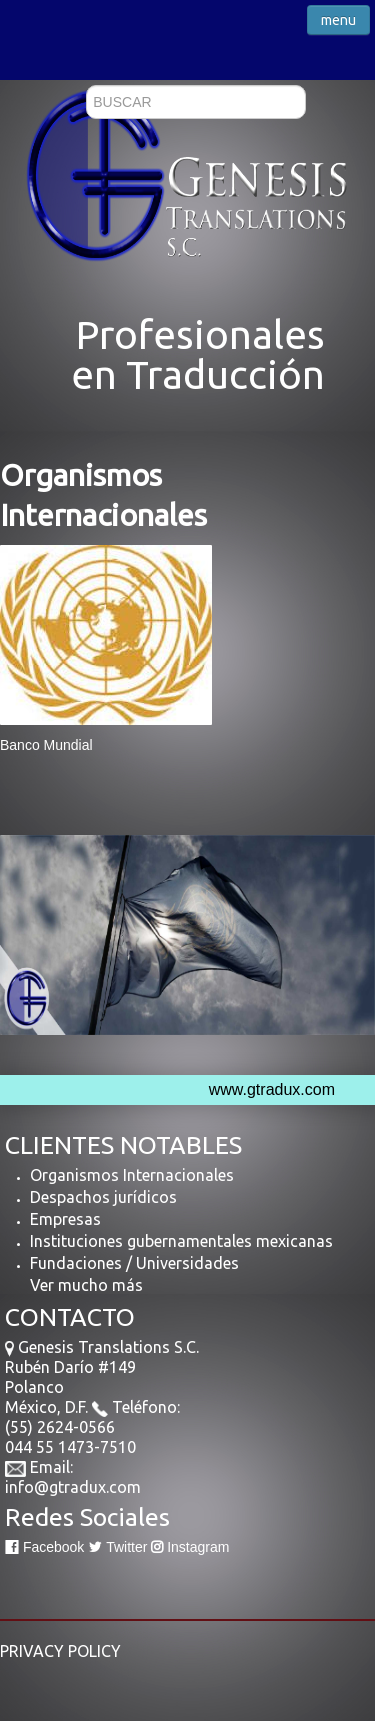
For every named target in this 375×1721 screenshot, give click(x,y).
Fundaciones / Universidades (134, 1263)
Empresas (65, 1219)
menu (338, 20)
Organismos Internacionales (132, 1175)
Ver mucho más (86, 1285)
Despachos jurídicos (103, 1197)
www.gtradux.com (272, 1089)
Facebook (44, 1547)
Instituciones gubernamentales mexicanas (181, 1241)
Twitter (117, 1547)
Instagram (190, 1547)
